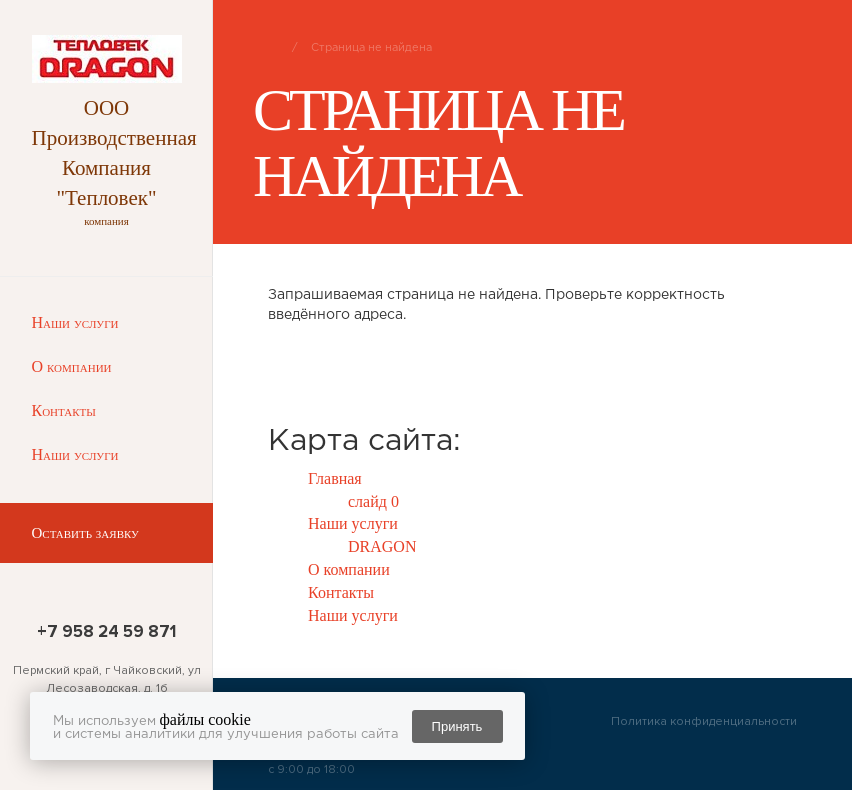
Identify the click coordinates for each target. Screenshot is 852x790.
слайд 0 (373, 501)
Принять (457, 726)
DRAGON (382, 546)
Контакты (64, 410)
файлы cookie (205, 719)
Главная (335, 478)
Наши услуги (75, 322)
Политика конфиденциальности (704, 721)
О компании (72, 366)
